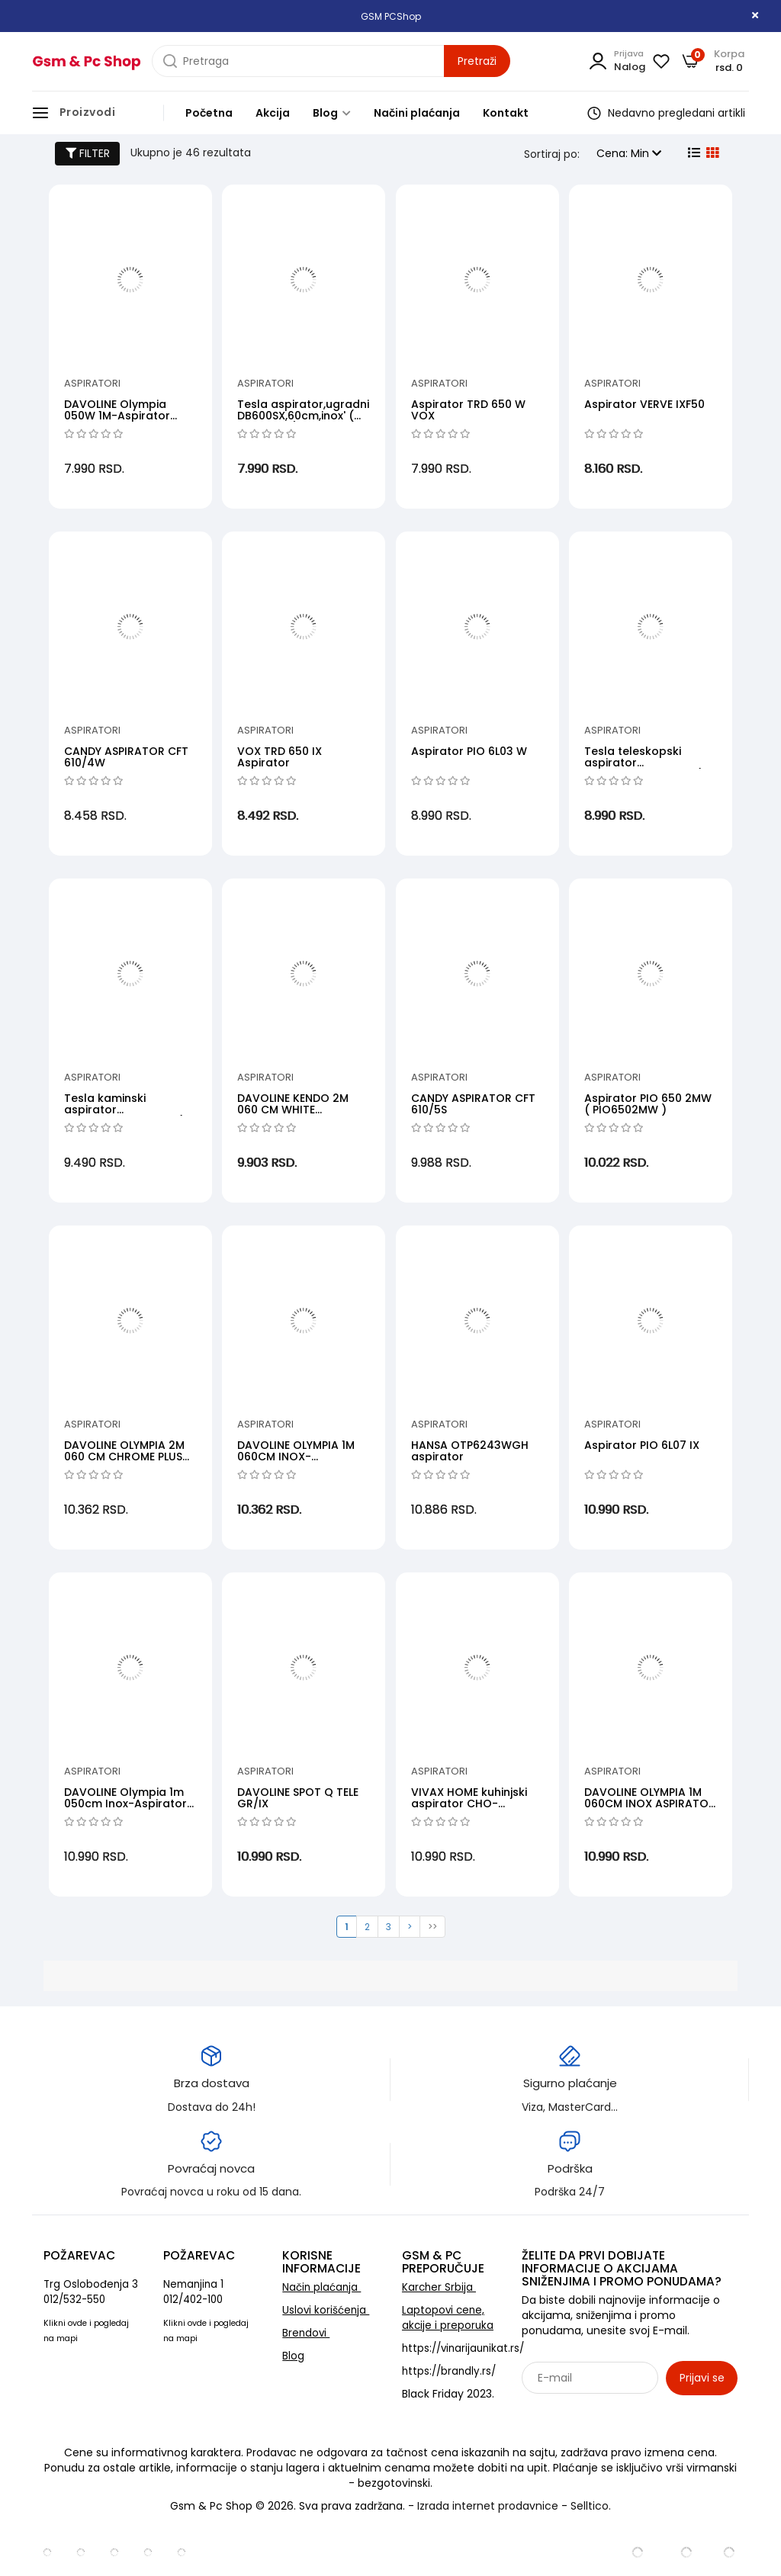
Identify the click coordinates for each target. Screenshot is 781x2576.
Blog (332, 112)
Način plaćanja (321, 2287)
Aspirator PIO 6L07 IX (641, 1445)
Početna (209, 112)
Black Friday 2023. (448, 2393)
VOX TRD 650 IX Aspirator (279, 757)
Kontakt (506, 112)
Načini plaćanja (417, 112)
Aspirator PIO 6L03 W (469, 751)
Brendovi (305, 2333)
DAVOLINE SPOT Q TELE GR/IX (297, 1797)
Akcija (273, 112)
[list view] (692, 153)
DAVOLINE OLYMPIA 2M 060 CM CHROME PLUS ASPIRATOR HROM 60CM (129, 1456)
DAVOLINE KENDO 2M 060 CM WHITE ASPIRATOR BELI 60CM (296, 1109)
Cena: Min (628, 153)
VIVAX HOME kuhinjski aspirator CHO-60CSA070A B (469, 1803)
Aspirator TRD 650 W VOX (468, 410)
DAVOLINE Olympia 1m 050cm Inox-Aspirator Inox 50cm (125, 1803)
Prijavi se (702, 2377)
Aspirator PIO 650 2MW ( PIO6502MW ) (648, 1103)
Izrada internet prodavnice (487, 2505)
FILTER (88, 153)
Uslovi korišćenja (325, 2310)
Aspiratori (92, 383)
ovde (77, 2323)
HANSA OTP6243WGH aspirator (470, 1450)
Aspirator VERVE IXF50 (644, 404)
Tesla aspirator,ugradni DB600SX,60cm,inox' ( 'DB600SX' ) (303, 416)
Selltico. (590, 2505)
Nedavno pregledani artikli (666, 112)
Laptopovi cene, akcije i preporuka (447, 2318)
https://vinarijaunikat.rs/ (463, 2348)
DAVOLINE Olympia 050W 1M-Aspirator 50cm (117, 416)
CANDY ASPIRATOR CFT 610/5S (473, 1103)
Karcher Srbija (439, 2287)
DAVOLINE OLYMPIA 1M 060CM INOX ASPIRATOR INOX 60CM (649, 1803)
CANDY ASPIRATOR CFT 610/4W (126, 757)
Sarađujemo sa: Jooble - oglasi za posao (617, 2411)
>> (432, 1926)
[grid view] (710, 153)
